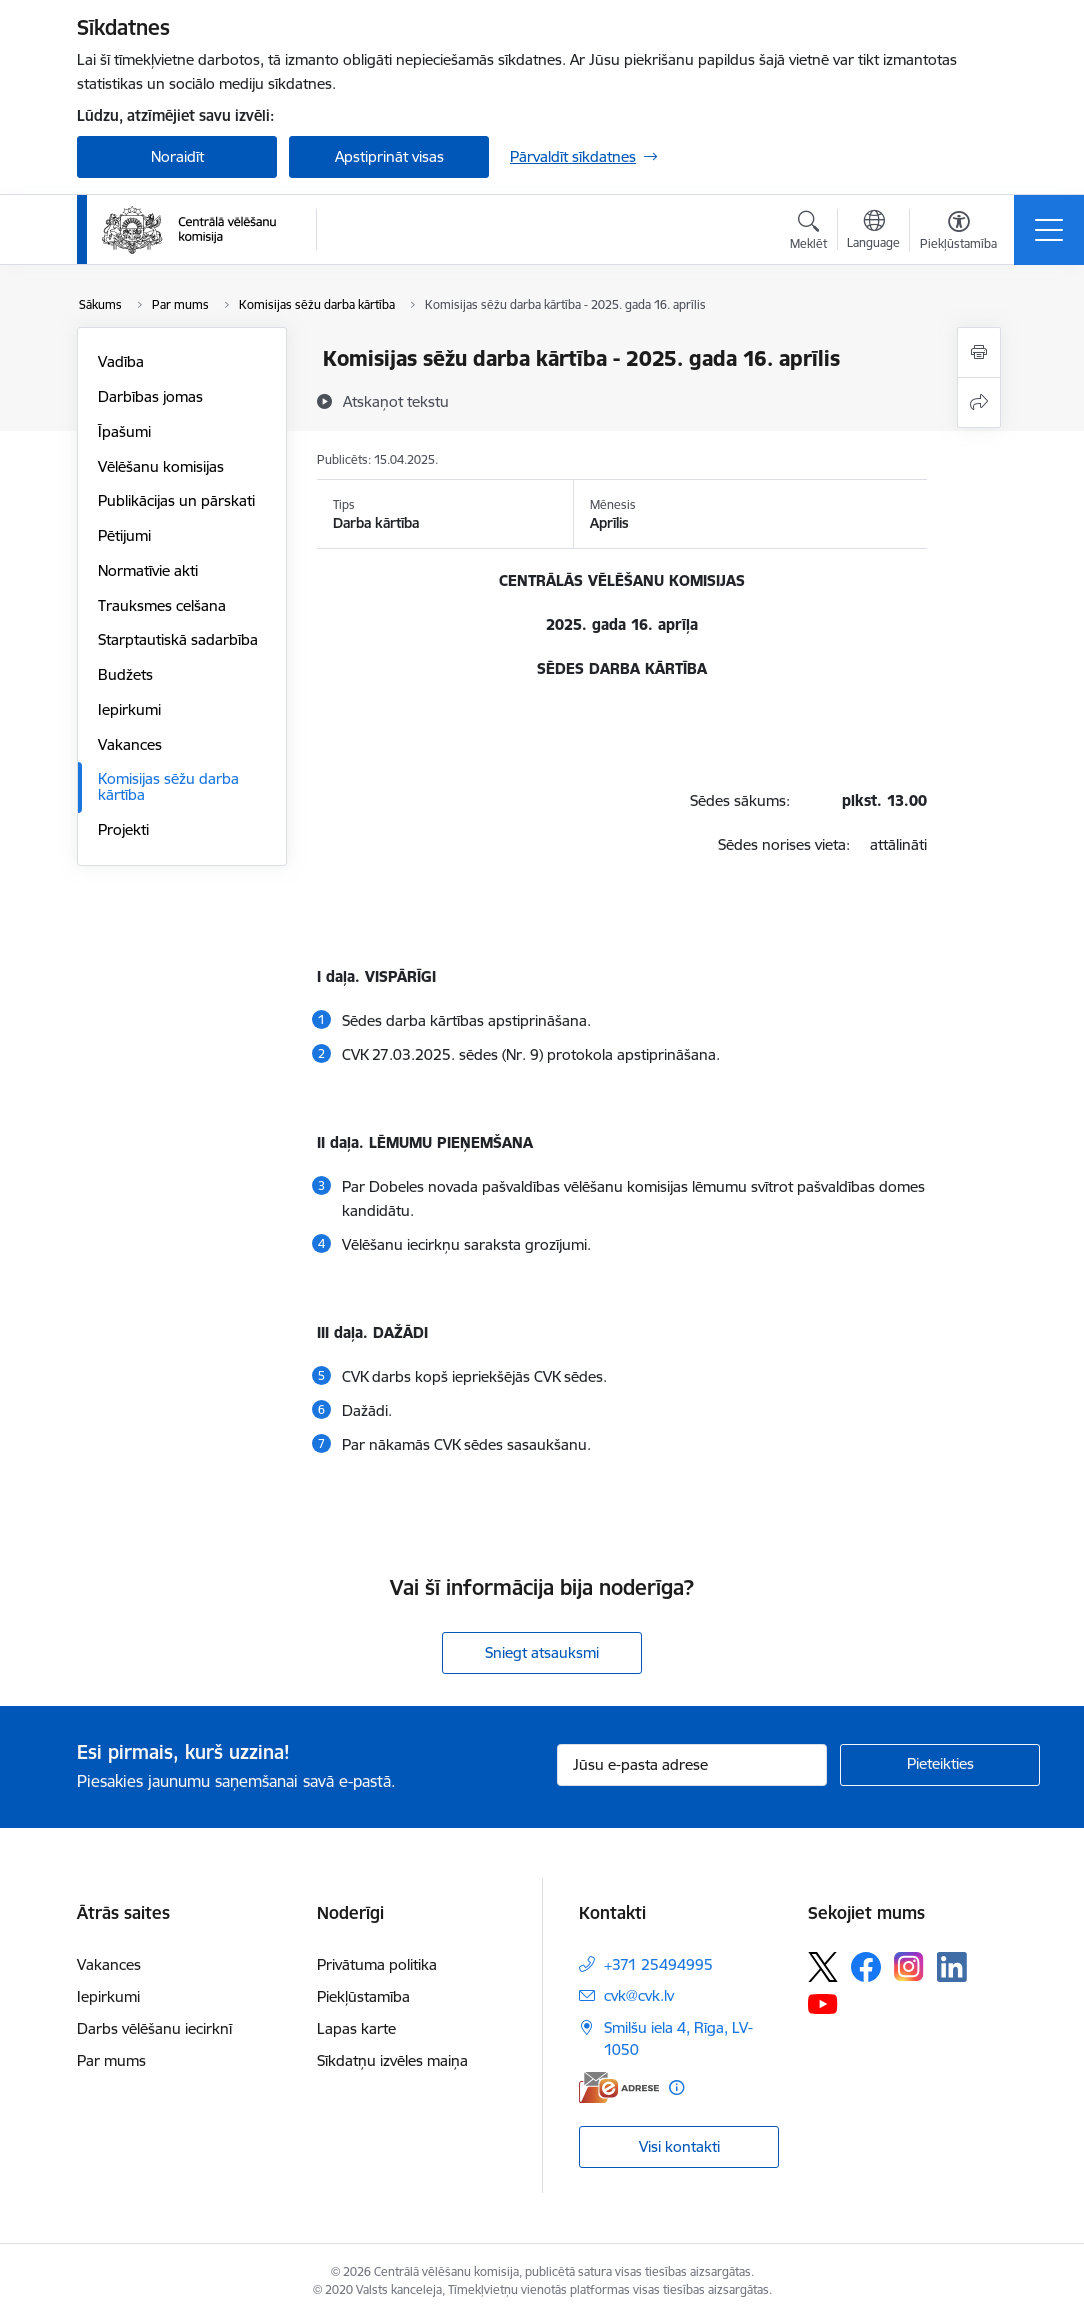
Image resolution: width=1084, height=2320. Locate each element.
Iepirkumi (129, 709)
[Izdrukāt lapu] (979, 352)
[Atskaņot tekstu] (396, 401)
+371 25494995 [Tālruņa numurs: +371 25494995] (658, 1964)
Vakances (130, 744)
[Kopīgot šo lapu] (979, 402)
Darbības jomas (150, 396)
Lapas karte (356, 2028)
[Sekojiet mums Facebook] (866, 1967)
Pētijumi (124, 535)
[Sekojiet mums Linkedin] (952, 1967)
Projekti (123, 829)
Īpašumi (124, 431)
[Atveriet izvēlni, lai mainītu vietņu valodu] (873, 232)
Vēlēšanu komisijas (161, 466)
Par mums (111, 2060)
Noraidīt (177, 156)
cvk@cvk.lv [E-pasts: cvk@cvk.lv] (639, 1995)
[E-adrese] (619, 2087)
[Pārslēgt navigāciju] (1049, 230)
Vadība (121, 361)
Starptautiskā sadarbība (178, 639)
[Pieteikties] (940, 1765)
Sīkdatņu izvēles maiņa (392, 2060)
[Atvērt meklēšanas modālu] (808, 233)
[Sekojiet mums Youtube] (823, 2003)
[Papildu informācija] (676, 2087)
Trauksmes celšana (162, 605)
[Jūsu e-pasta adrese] (692, 1765)
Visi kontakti (679, 2146)
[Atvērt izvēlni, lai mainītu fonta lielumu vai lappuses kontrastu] (958, 233)
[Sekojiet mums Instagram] (909, 1966)
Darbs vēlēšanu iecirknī (154, 2028)
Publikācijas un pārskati (176, 500)
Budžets (125, 674)
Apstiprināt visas (389, 156)
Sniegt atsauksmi (542, 1652)
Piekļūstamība (363, 1996)
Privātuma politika (377, 1964)
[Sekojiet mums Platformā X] (823, 1967)
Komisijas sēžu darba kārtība (168, 786)
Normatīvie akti (148, 570)
